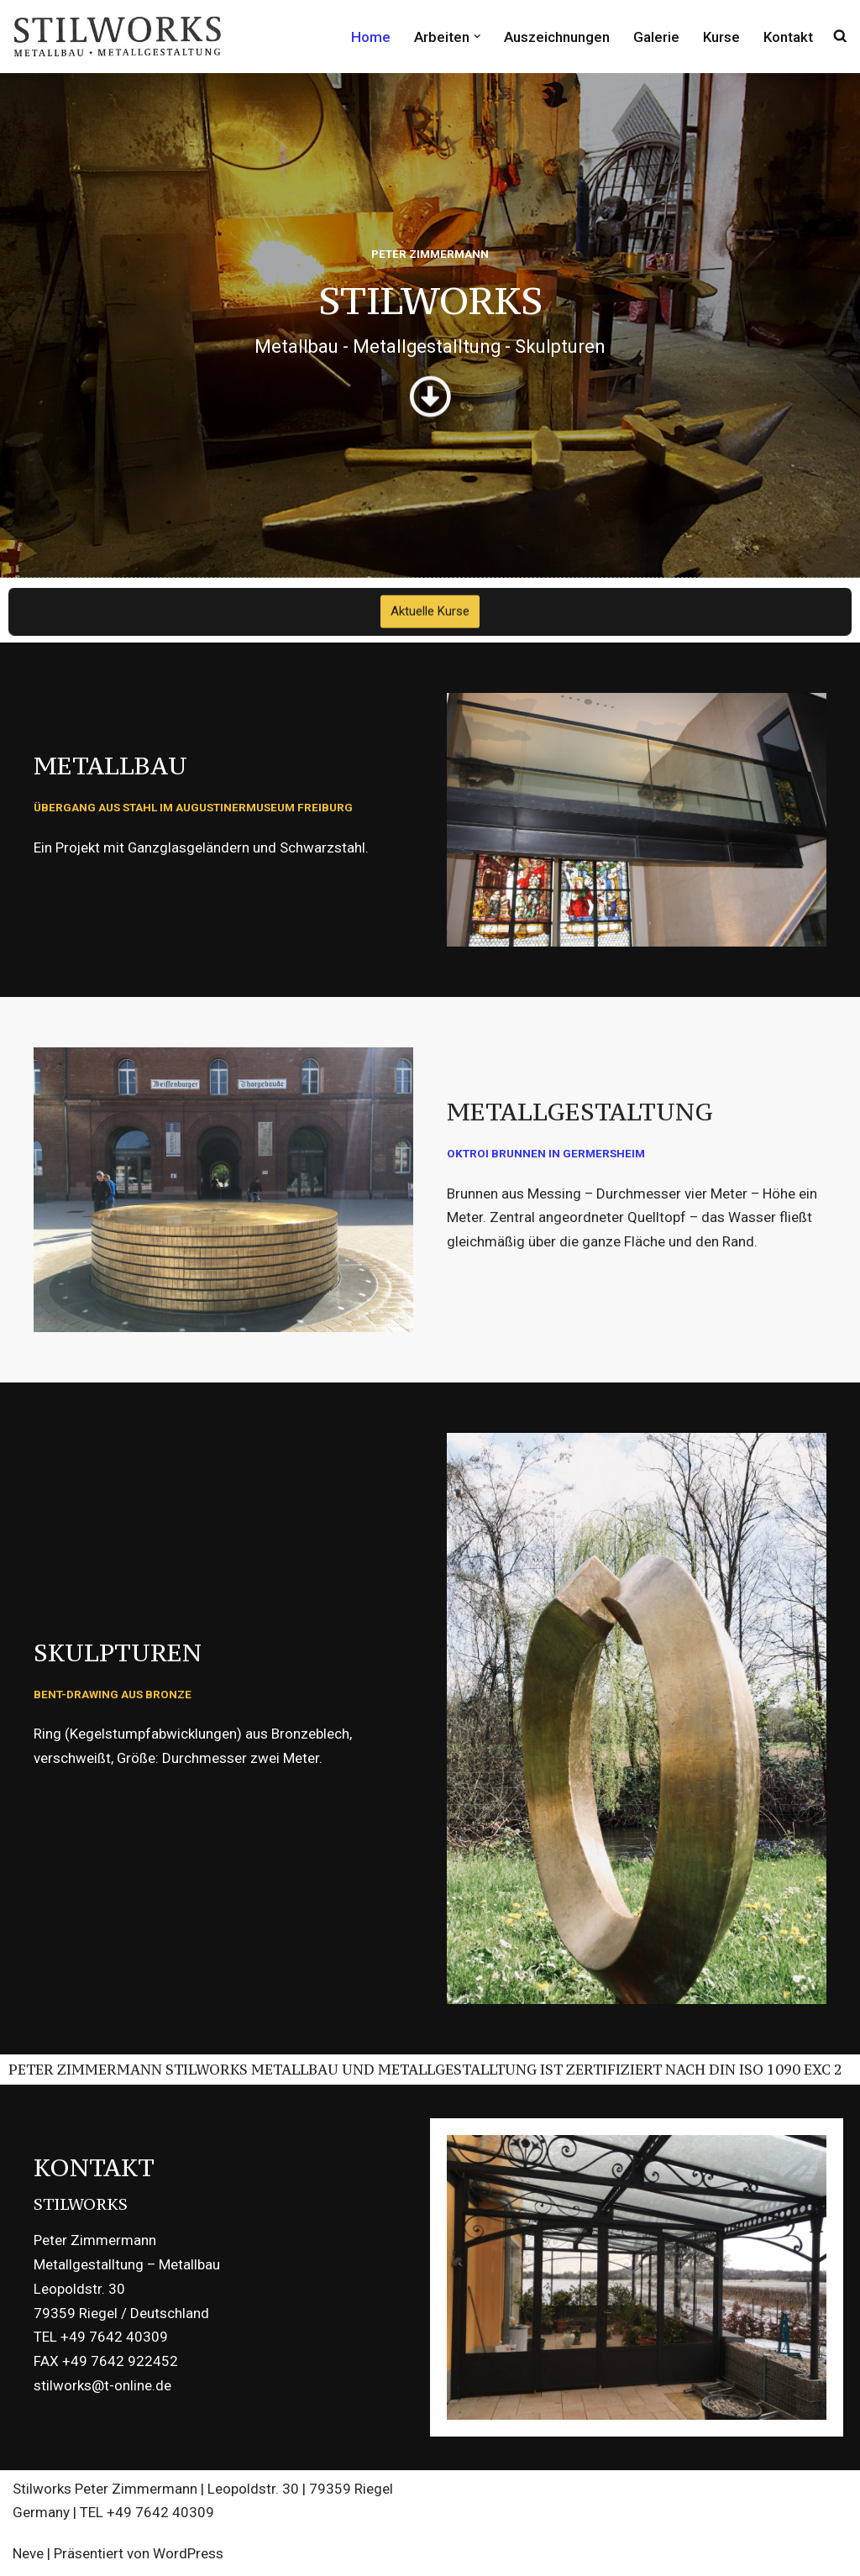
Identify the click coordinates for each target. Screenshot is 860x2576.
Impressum (642, 2492)
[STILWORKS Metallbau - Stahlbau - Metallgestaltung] (118, 36)
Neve (28, 2553)
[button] (477, 36)
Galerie (656, 36)
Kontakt (788, 36)
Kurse (721, 36)
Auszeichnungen (557, 36)
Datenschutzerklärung (773, 2492)
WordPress (188, 2553)
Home (371, 36)
